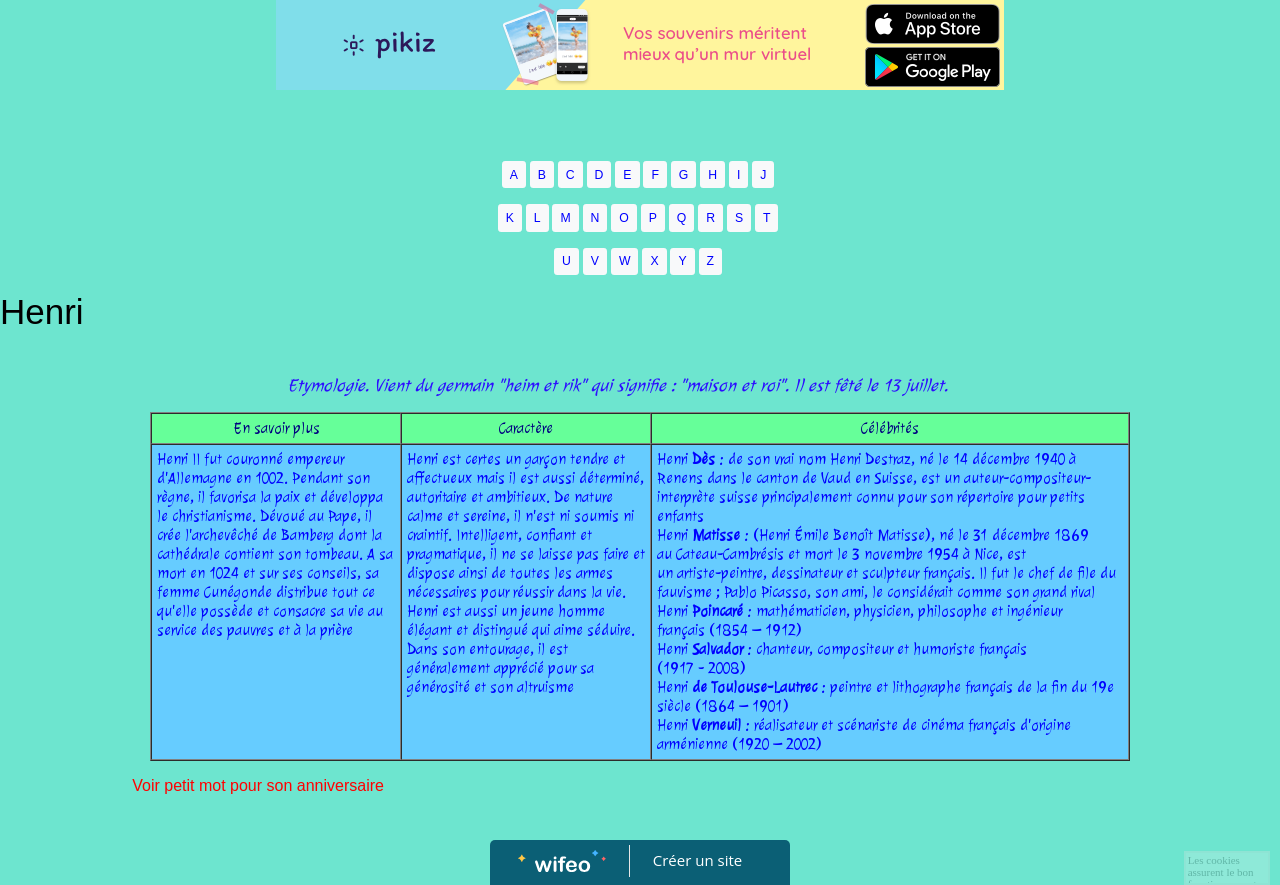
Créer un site (697, 860)
